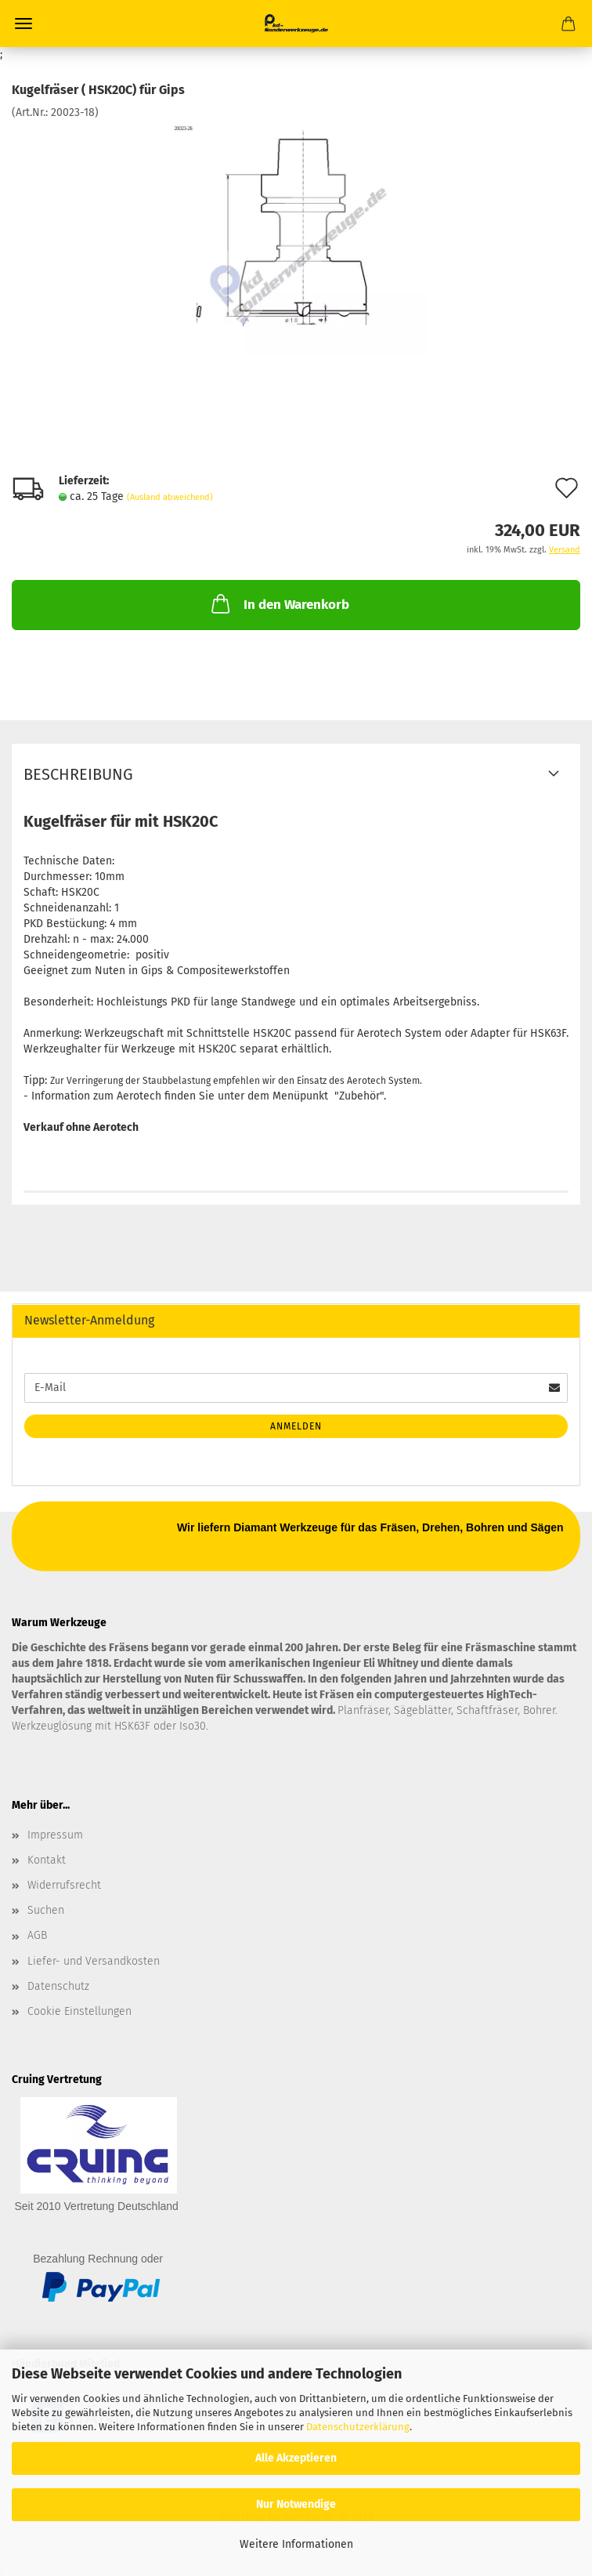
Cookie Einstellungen (79, 2011)
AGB (37, 1935)
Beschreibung (78, 774)
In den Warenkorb (278, 603)
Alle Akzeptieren (296, 2458)
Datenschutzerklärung (358, 2427)
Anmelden (296, 1426)
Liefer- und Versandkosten (93, 1961)
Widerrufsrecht (64, 1885)
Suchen (45, 1910)
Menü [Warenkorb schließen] (23, 23)
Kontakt (46, 1860)
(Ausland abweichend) (170, 497)
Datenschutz (58, 1986)
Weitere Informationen (296, 2544)
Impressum (55, 1835)
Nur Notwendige (296, 2504)
